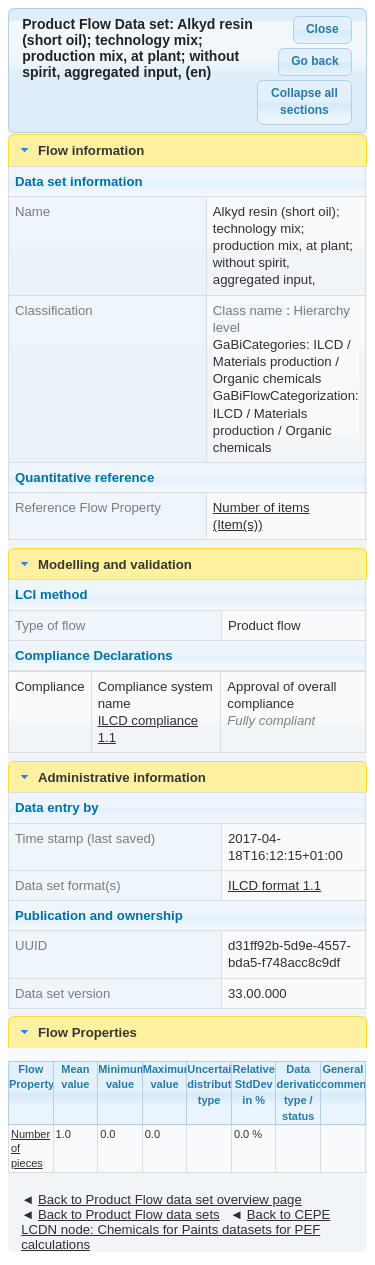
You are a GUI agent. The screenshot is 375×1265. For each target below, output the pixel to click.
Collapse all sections (304, 101)
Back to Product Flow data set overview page (170, 1199)
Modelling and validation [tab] (104, 564)
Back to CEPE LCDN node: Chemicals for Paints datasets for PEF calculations (175, 1229)
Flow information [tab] (80, 150)
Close (322, 29)
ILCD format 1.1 (274, 885)
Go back (314, 61)
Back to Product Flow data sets (129, 1214)
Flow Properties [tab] (76, 1032)
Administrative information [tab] (111, 777)
